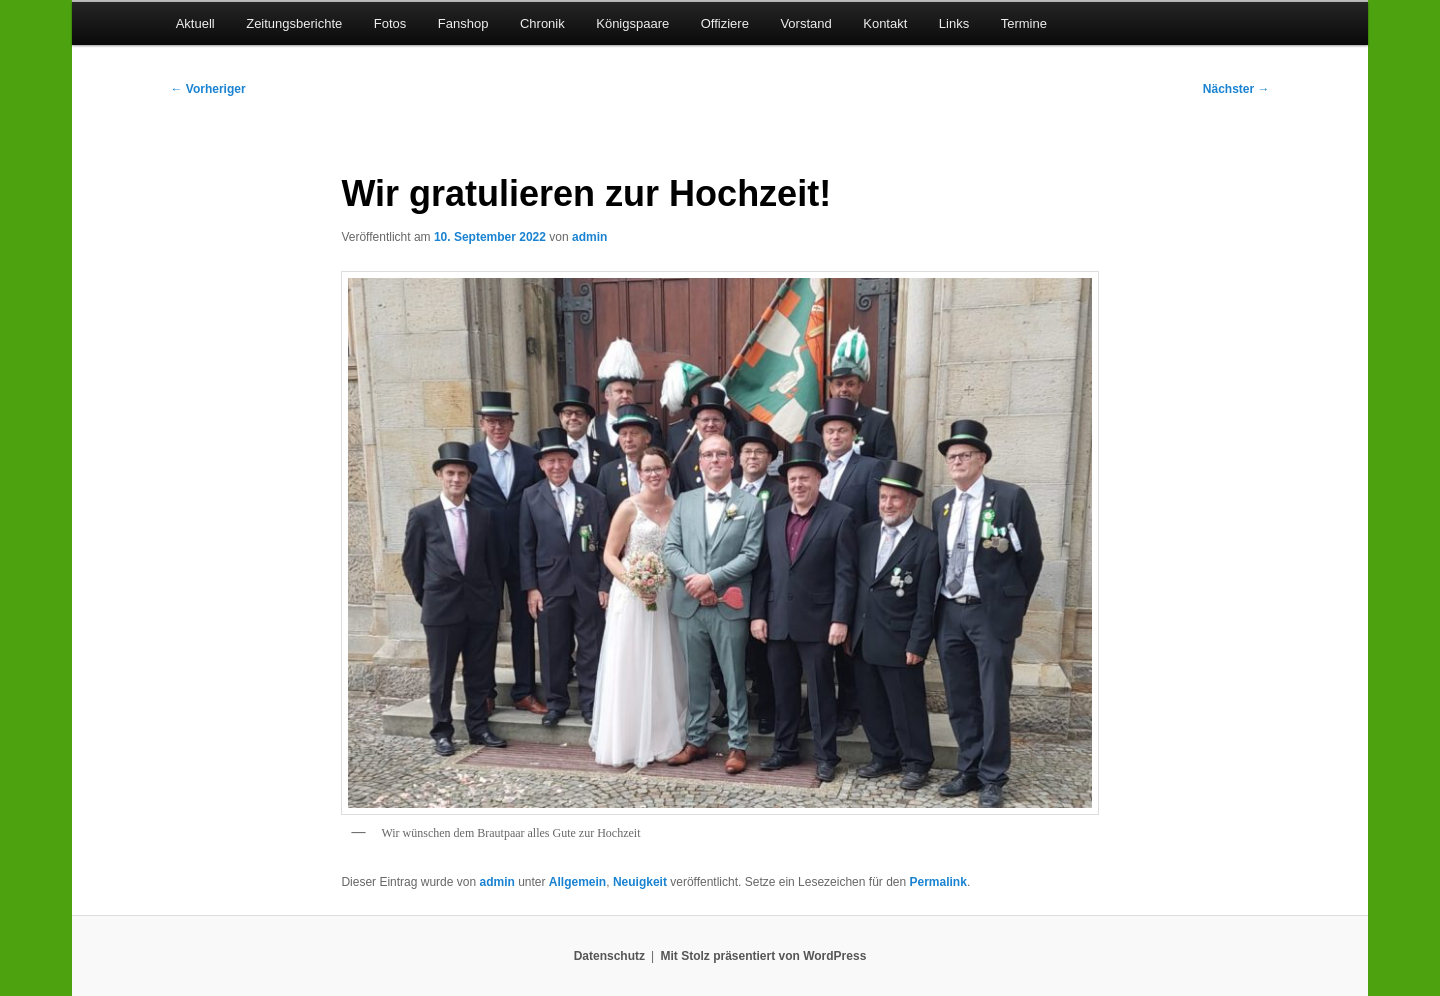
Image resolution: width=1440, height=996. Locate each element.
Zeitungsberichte (294, 23)
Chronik (542, 23)
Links (954, 23)
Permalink (938, 882)
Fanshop (463, 23)
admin (589, 237)
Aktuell (195, 23)
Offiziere (725, 23)
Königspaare (632, 23)
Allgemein (577, 882)
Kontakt (885, 23)
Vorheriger (207, 89)
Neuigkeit (640, 882)
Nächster (1236, 89)
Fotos (390, 23)
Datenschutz (609, 956)
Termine (1024, 23)
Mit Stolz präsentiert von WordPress (763, 956)
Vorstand (805, 23)
